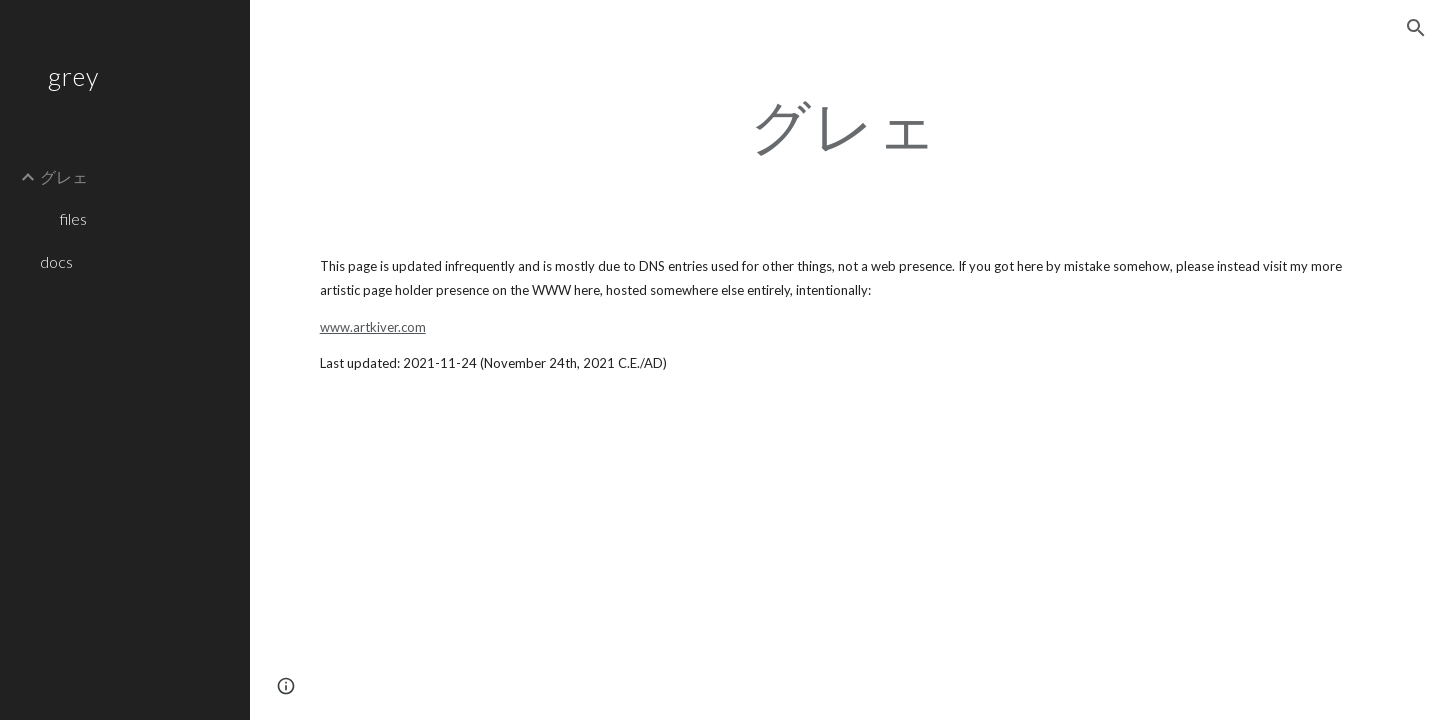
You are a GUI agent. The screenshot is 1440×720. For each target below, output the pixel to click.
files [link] (73, 218)
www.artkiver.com (373, 327)
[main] (845, 125)
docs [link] (56, 261)
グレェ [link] (64, 176)
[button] (1416, 28)
